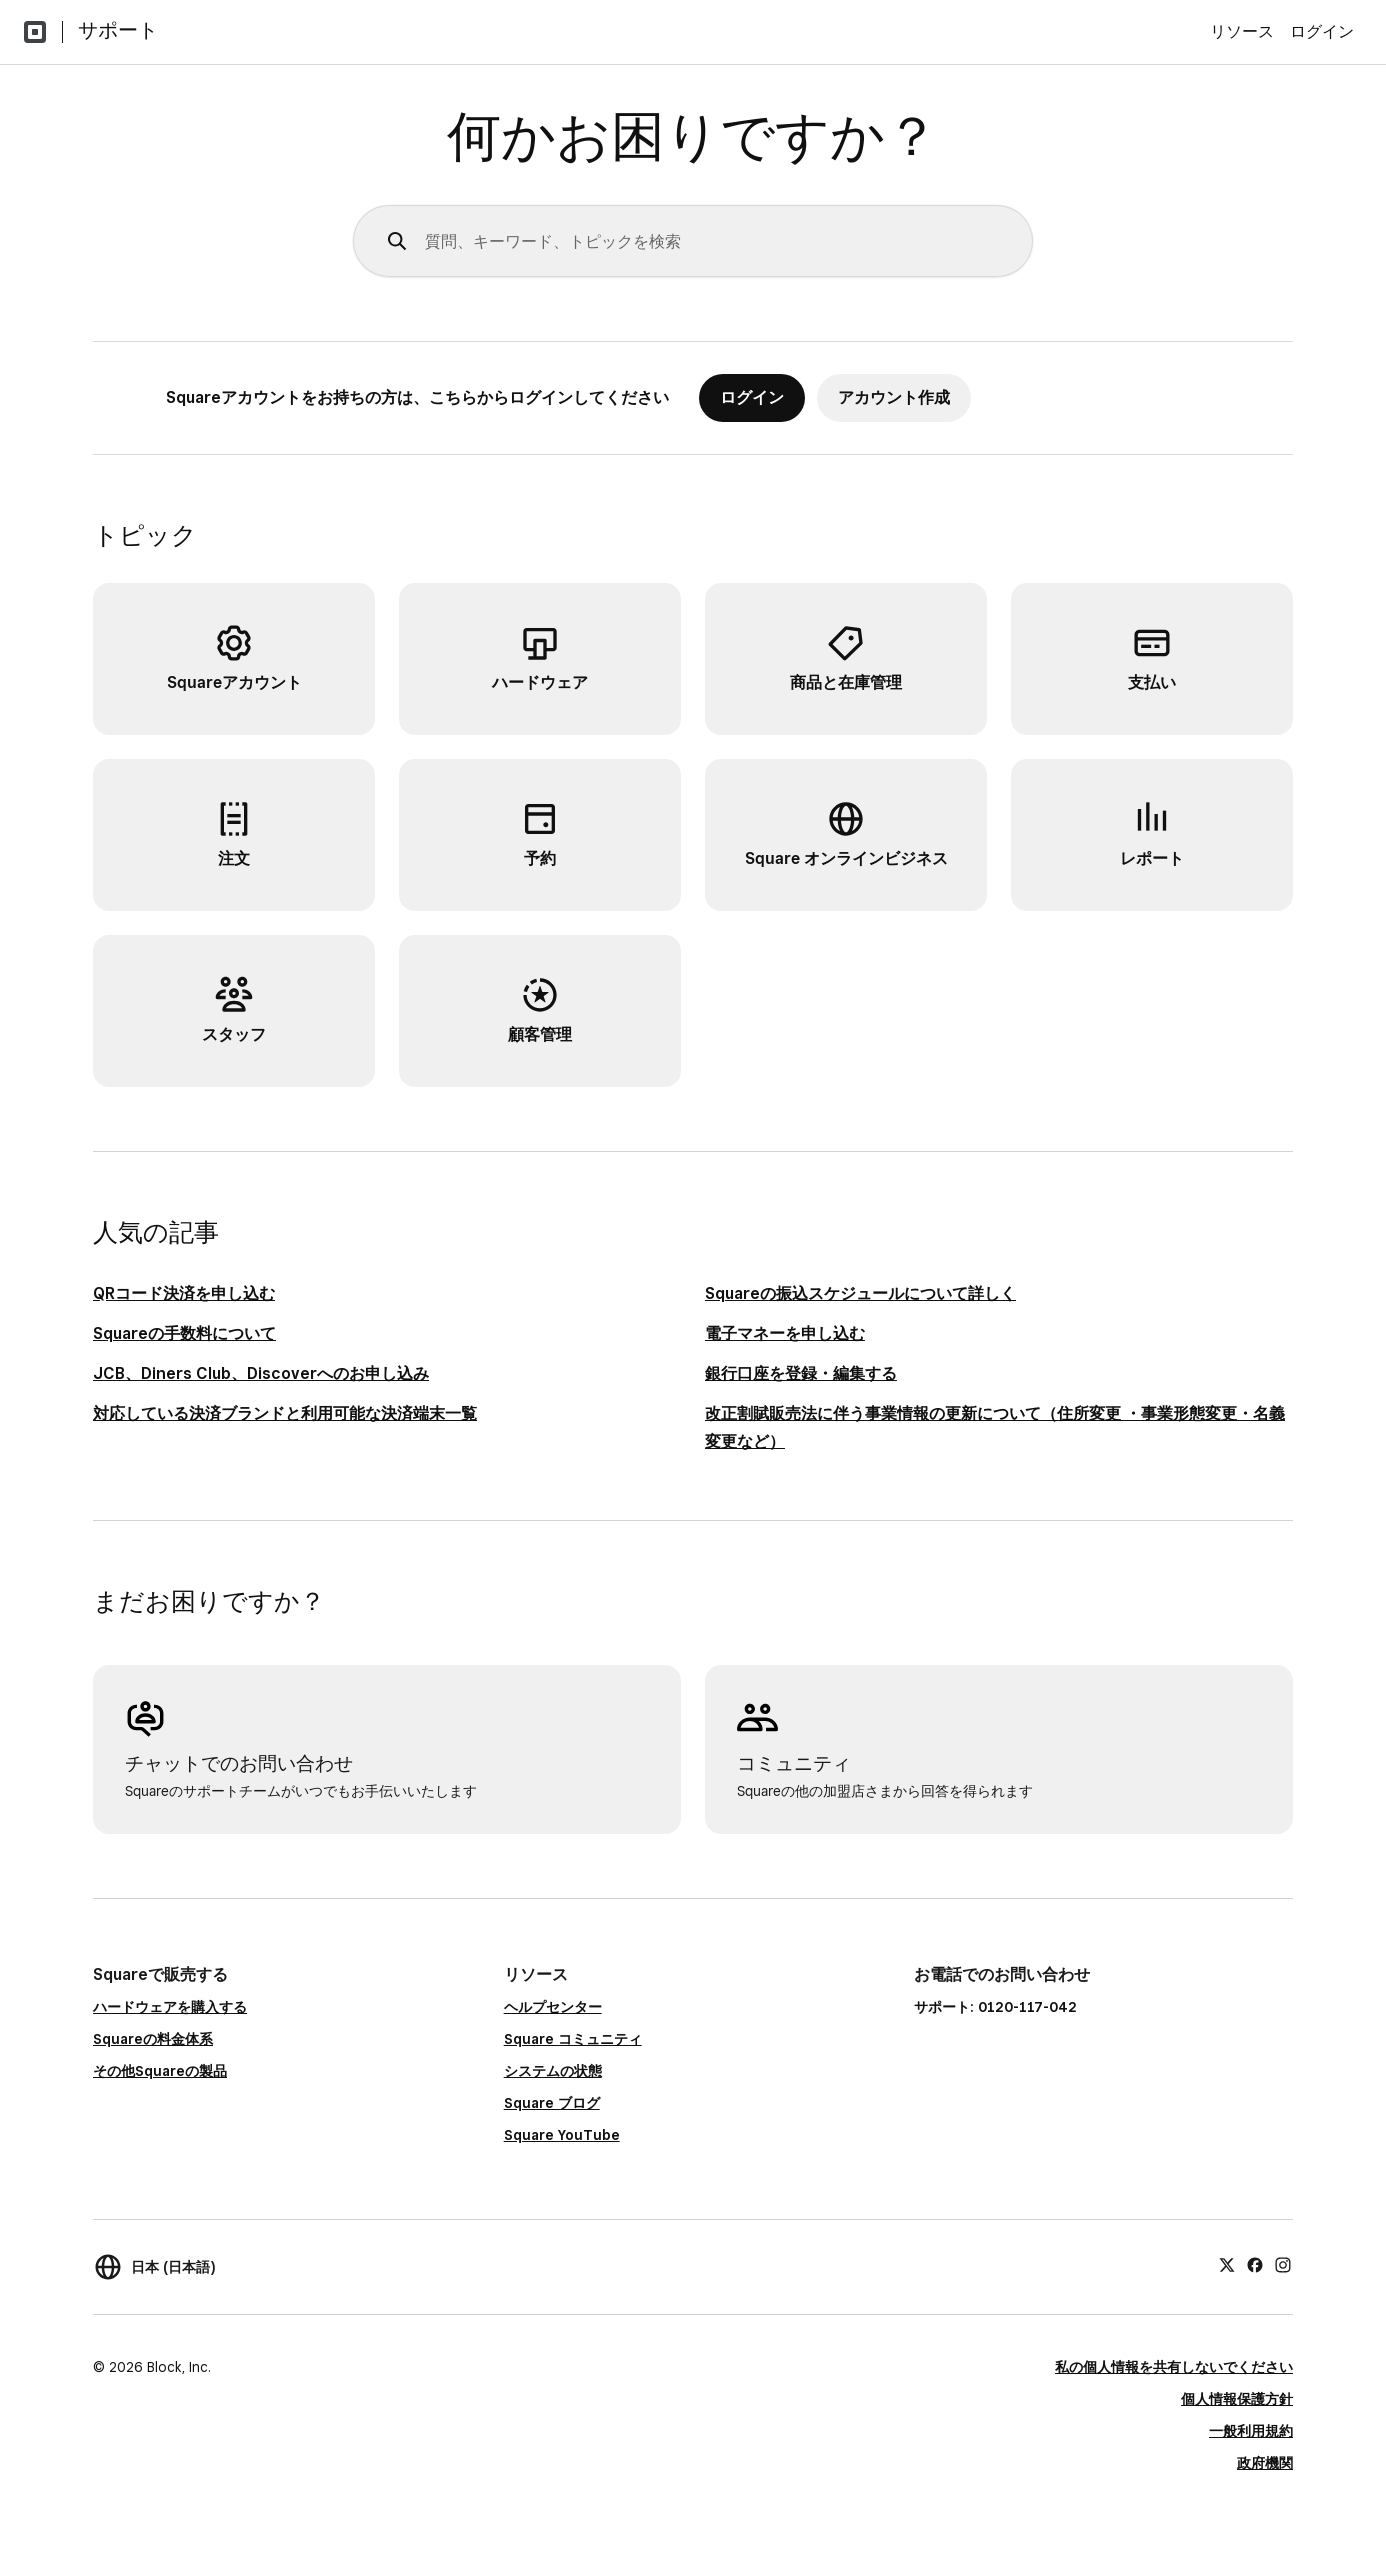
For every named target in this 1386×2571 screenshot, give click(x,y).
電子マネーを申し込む (785, 1333)
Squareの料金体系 (153, 2039)
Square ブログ (552, 2103)
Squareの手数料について (184, 1333)
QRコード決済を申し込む (184, 1293)
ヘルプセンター (553, 2007)
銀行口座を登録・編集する (801, 1373)
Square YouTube (562, 2135)
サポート (118, 30)
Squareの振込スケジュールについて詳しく (860, 1293)
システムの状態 (553, 2071)
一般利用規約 (1251, 2431)
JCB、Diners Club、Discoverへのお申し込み (261, 1373)
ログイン (1322, 31)
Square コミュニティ (573, 2039)
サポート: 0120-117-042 (995, 2007)
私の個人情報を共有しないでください (1174, 2367)
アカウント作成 (894, 397)
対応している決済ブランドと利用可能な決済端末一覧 (285, 1413)
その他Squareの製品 (160, 2071)
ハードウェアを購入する (170, 2007)
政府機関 (1265, 2463)
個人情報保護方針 (1237, 2399)
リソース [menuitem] (1242, 31)
